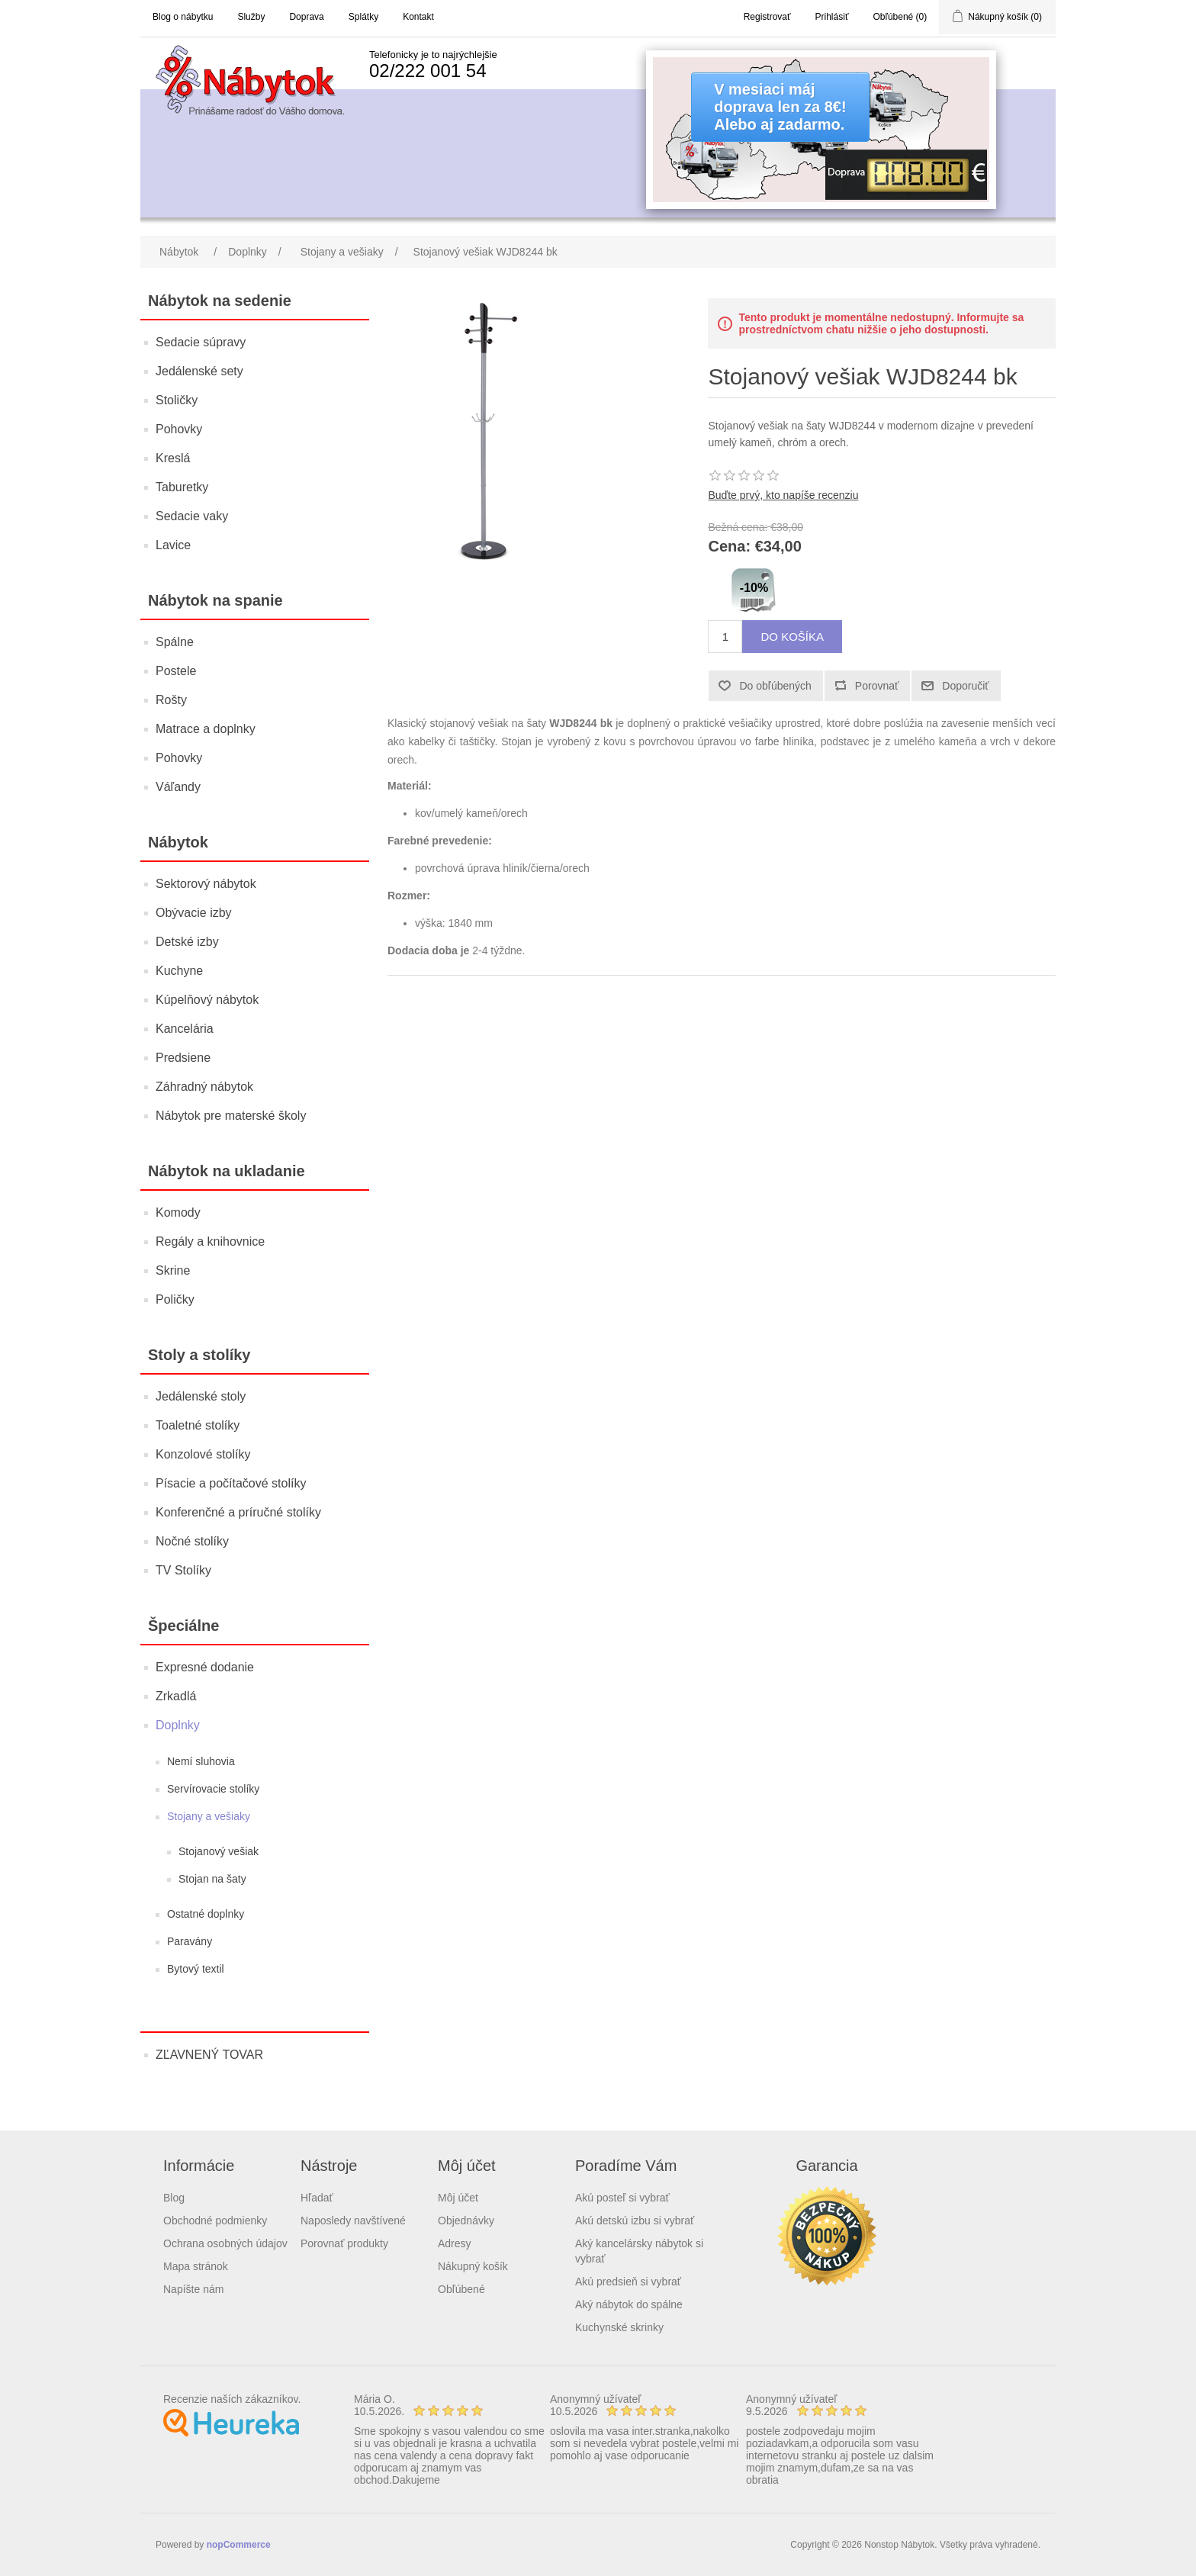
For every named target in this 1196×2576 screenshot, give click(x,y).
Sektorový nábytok (206, 883)
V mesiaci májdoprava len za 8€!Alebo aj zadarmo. (780, 107)
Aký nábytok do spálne (629, 2304)
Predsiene (183, 1057)
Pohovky (179, 429)
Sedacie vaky (192, 516)
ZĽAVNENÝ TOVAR (209, 2054)
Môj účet (458, 2198)
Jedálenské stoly (201, 1396)
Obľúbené (461, 2289)
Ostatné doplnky (205, 1914)
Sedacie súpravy (201, 342)
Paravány (189, 1941)
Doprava (306, 16)
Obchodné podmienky (215, 2220)
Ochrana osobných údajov (225, 2243)
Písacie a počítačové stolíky (231, 1483)
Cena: (729, 547)
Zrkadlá (176, 1696)
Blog (174, 2198)
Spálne (175, 641)
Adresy (454, 2243)
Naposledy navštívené (353, 2220)
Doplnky (178, 1725)
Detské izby (187, 941)
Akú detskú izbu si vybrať (634, 2220)
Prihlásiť (832, 16)
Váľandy (178, 786)
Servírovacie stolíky (213, 1789)
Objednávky (466, 2220)
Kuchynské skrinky (619, 2327)
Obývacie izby (194, 912)
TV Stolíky (183, 1570)
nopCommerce (239, 2544)
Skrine (173, 1270)
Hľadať (317, 2198)
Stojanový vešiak (218, 1851)
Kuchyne (179, 970)
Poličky (175, 1299)
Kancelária (185, 1028)
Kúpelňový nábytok (207, 999)
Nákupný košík (473, 2266)
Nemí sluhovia (201, 1761)
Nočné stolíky (192, 1541)
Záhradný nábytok (204, 1086)
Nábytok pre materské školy (231, 1115)
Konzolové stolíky (203, 1454)
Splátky (363, 16)
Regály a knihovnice (210, 1241)
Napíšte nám (193, 2289)
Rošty (171, 699)
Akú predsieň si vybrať (628, 2281)
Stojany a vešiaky (208, 1816)
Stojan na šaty (212, 1879)
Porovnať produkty (344, 2243)
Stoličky (177, 400)
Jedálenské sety (199, 371)
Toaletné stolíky (198, 1425)
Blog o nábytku (183, 16)
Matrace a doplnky (206, 728)
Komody (178, 1212)
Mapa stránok (195, 2266)
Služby (251, 16)
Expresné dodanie (205, 1667)
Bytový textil (195, 1969)
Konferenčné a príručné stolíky (238, 1512)
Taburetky (182, 487)
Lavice (173, 545)
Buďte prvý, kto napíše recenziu (783, 495)
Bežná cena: (737, 527)
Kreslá (173, 458)
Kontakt (418, 16)
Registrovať (767, 16)
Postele (176, 670)
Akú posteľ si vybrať (622, 2198)
